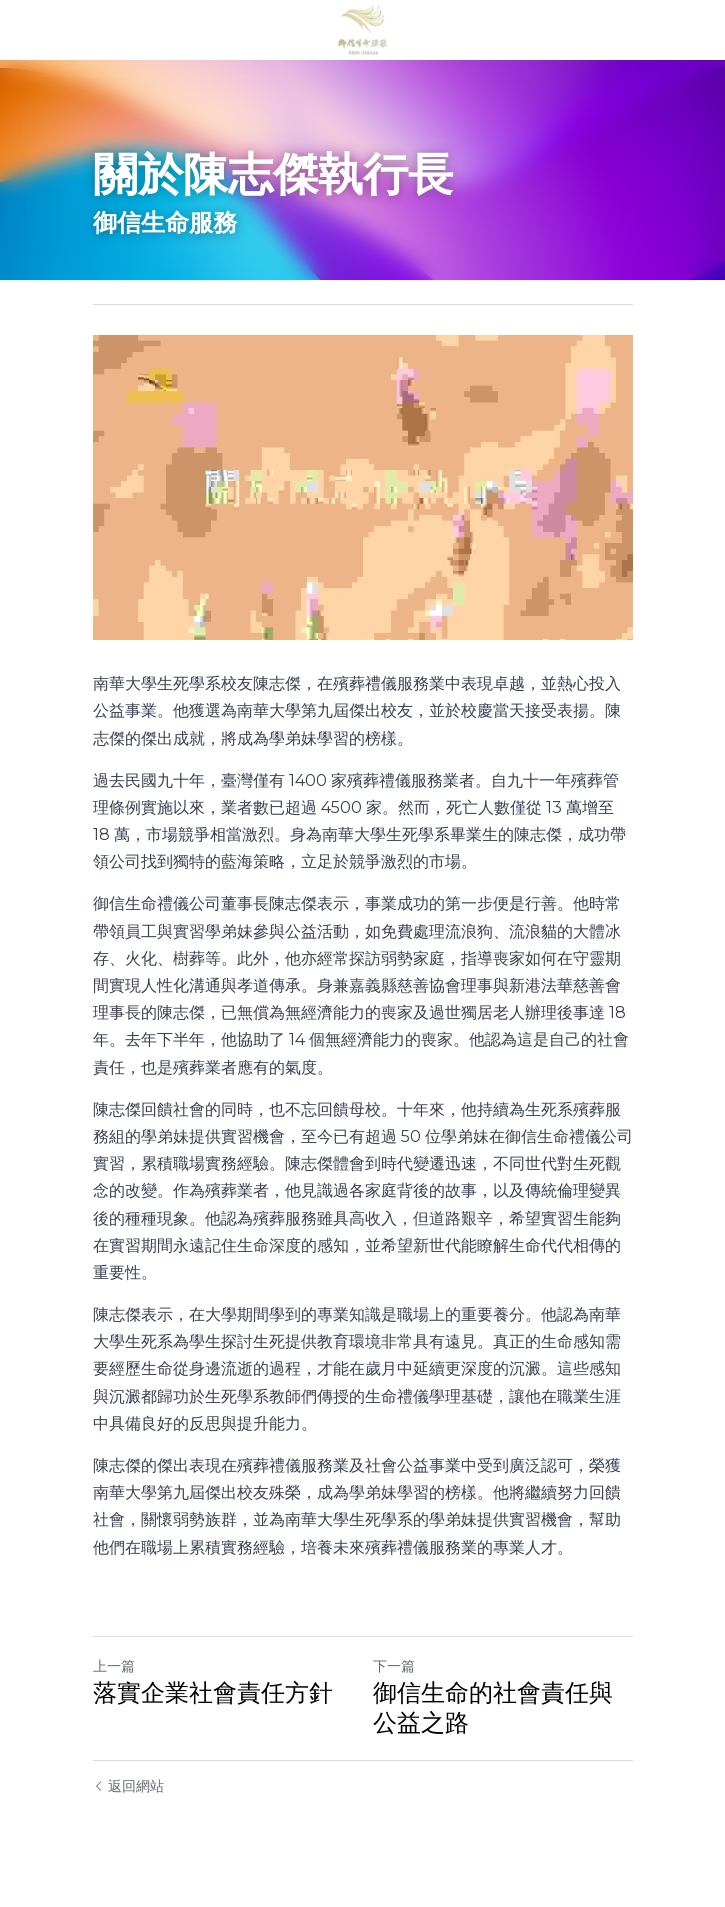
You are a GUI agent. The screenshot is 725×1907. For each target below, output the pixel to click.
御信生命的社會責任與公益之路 (493, 1707)
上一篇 (114, 1666)
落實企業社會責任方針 (213, 1692)
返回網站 (128, 1786)
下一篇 (394, 1666)
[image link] (363, 28)
